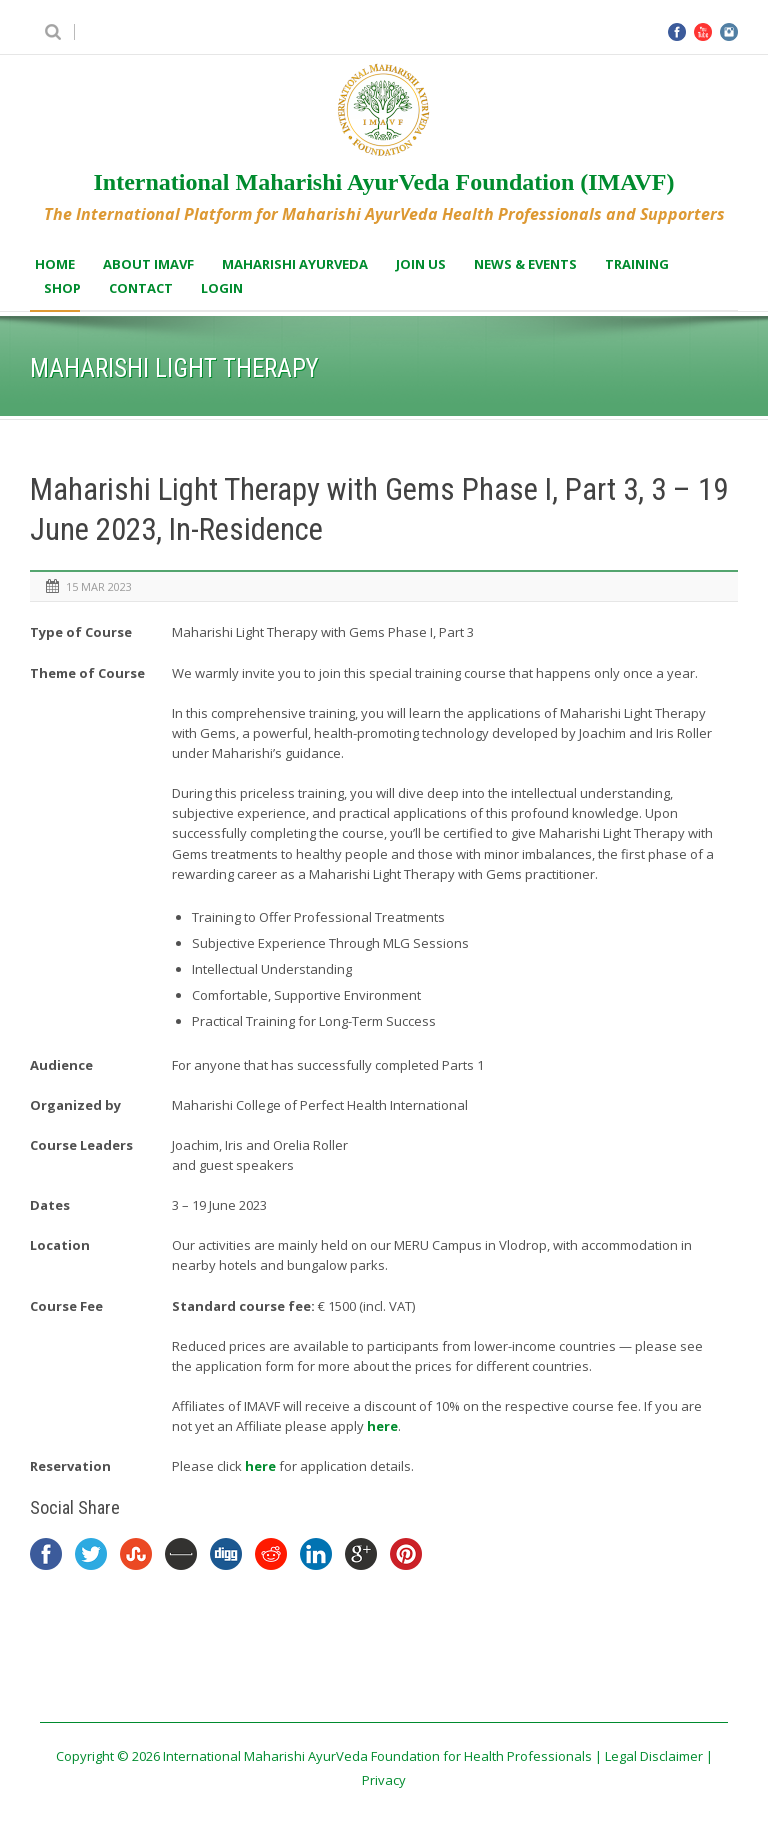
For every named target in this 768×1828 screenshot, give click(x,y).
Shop (62, 288)
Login (222, 288)
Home (55, 264)
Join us (421, 264)
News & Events (525, 264)
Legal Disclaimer (654, 1756)
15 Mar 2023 (99, 586)
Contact (141, 288)
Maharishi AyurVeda (295, 264)
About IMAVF (148, 264)
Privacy (384, 1780)
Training (637, 264)
